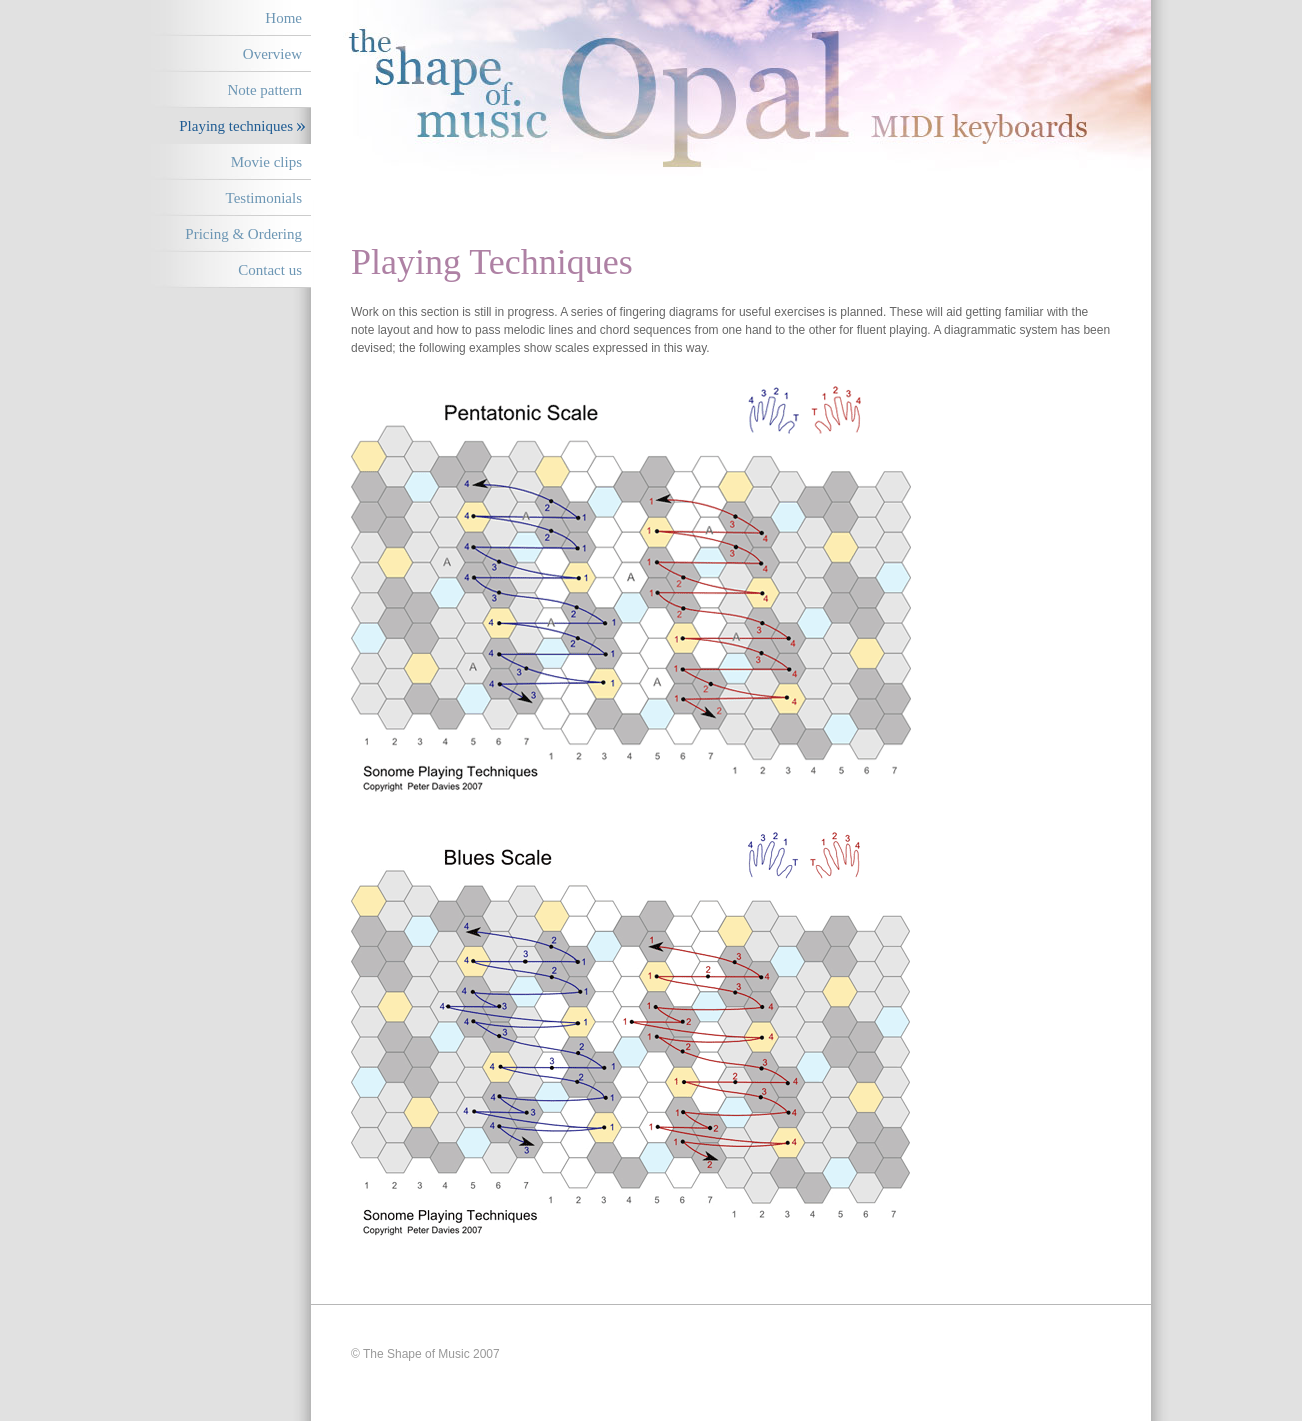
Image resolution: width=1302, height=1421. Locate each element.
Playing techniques (236, 126)
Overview (272, 54)
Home (283, 18)
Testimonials (264, 198)
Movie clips (266, 162)
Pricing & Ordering (243, 234)
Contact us (270, 270)
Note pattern (264, 90)
